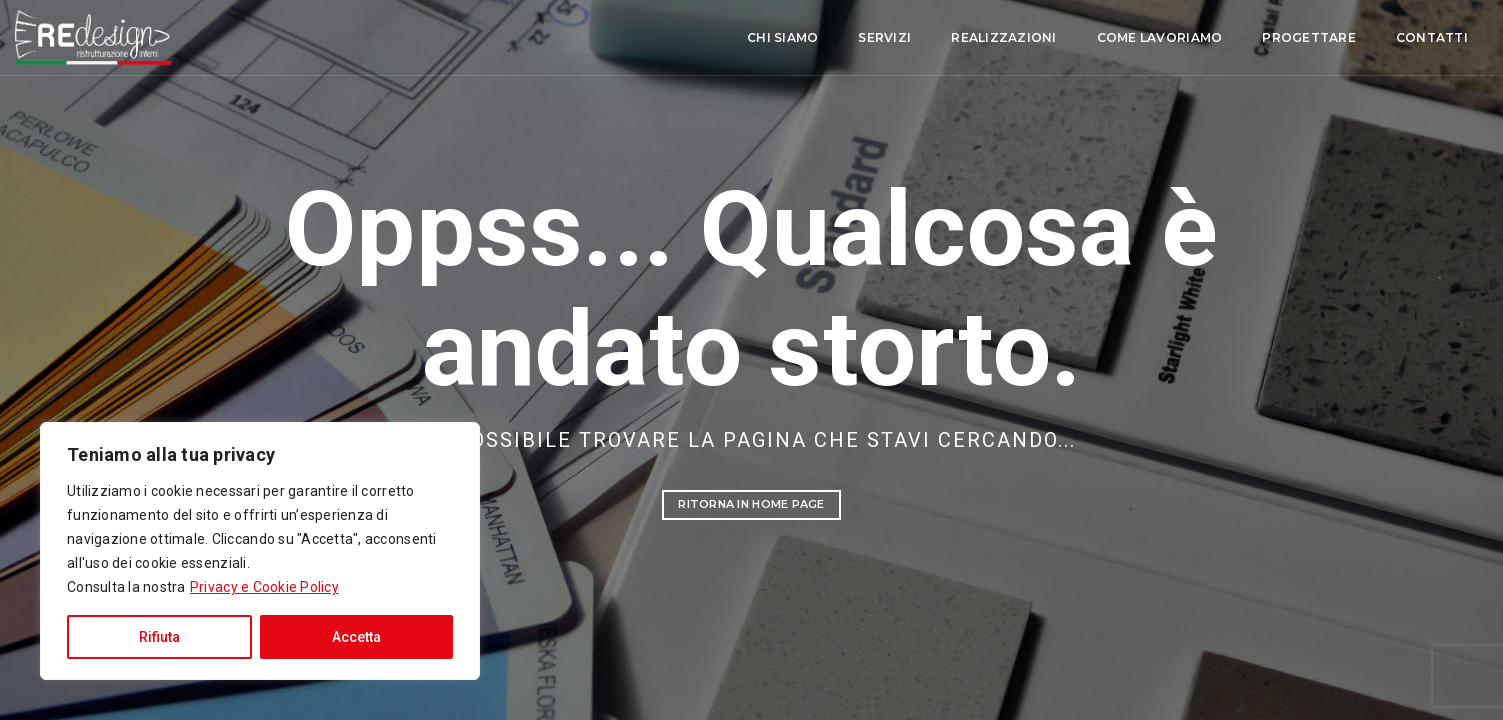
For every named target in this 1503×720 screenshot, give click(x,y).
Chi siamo (616, 38)
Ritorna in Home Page (751, 504)
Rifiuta (159, 637)
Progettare (1143, 38)
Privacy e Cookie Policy (264, 587)
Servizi (718, 38)
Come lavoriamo (993, 38)
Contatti (1265, 38)
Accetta (356, 637)
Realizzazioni (837, 38)
